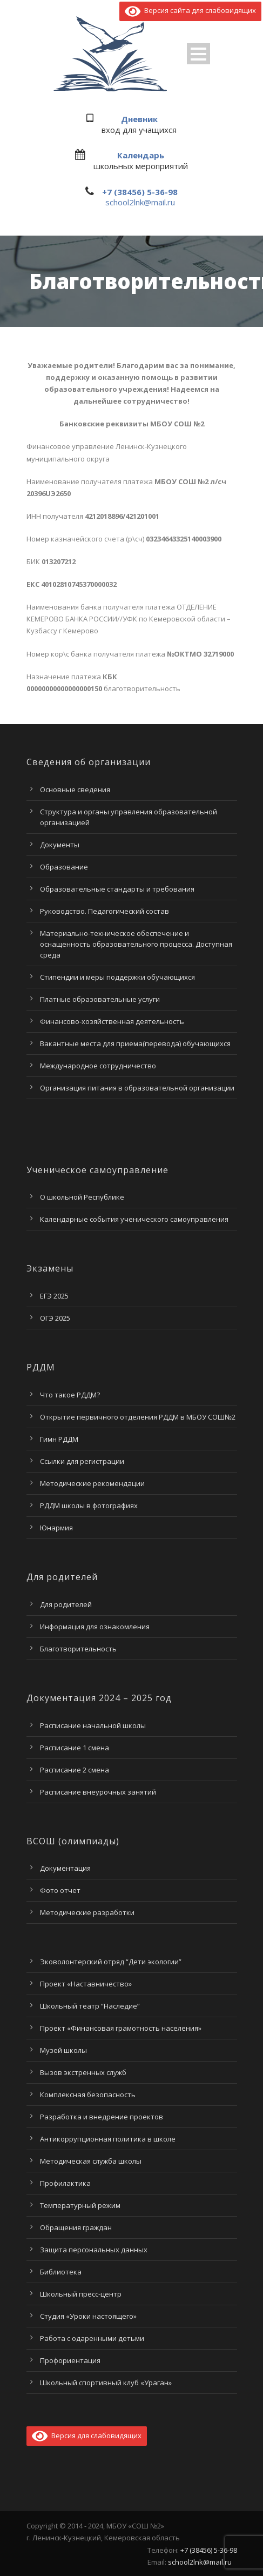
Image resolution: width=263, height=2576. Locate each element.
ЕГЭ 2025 (54, 1296)
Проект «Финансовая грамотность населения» (120, 2028)
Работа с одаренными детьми (92, 2338)
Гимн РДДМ (59, 1439)
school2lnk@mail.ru (140, 202)
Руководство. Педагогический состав (104, 911)
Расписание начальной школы (93, 1725)
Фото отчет (60, 1890)
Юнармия (56, 1528)
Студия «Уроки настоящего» (88, 2316)
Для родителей (66, 1604)
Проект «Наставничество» (86, 1984)
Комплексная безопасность (88, 2094)
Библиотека (61, 2272)
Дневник (139, 118)
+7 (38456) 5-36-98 (140, 191)
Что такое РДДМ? (70, 1395)
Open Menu (198, 53)
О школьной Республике (82, 1197)
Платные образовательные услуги (100, 999)
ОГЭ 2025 (55, 1318)
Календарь (140, 155)
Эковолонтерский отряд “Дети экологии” (110, 1961)
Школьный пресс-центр (81, 2294)
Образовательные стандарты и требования (117, 889)
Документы (59, 844)
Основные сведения (75, 789)
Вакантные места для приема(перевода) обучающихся (135, 1043)
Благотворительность (78, 1649)
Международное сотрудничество (98, 1065)
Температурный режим (80, 2205)
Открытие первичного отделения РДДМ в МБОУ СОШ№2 (137, 1417)
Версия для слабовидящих (86, 2435)
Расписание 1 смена (74, 1747)
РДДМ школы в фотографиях (89, 1505)
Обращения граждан (76, 2227)
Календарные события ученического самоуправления (134, 1219)
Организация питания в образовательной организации (137, 1088)
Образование (64, 867)
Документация (65, 1868)
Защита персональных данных (93, 2249)
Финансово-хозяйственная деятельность (112, 1021)
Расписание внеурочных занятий (98, 1792)
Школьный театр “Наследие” (90, 2006)
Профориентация (70, 2360)
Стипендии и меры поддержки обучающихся (117, 977)
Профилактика (65, 2183)
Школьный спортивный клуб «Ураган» (106, 2382)
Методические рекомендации (92, 1483)
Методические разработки (87, 1912)
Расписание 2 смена (74, 1770)
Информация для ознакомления (95, 1626)
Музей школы (63, 2050)
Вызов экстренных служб (83, 2072)
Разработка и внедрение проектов (101, 2117)
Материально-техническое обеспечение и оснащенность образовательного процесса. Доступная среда (136, 944)
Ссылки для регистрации (82, 1461)
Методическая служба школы (90, 2161)
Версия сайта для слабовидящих (190, 10)
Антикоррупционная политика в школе (108, 2139)
